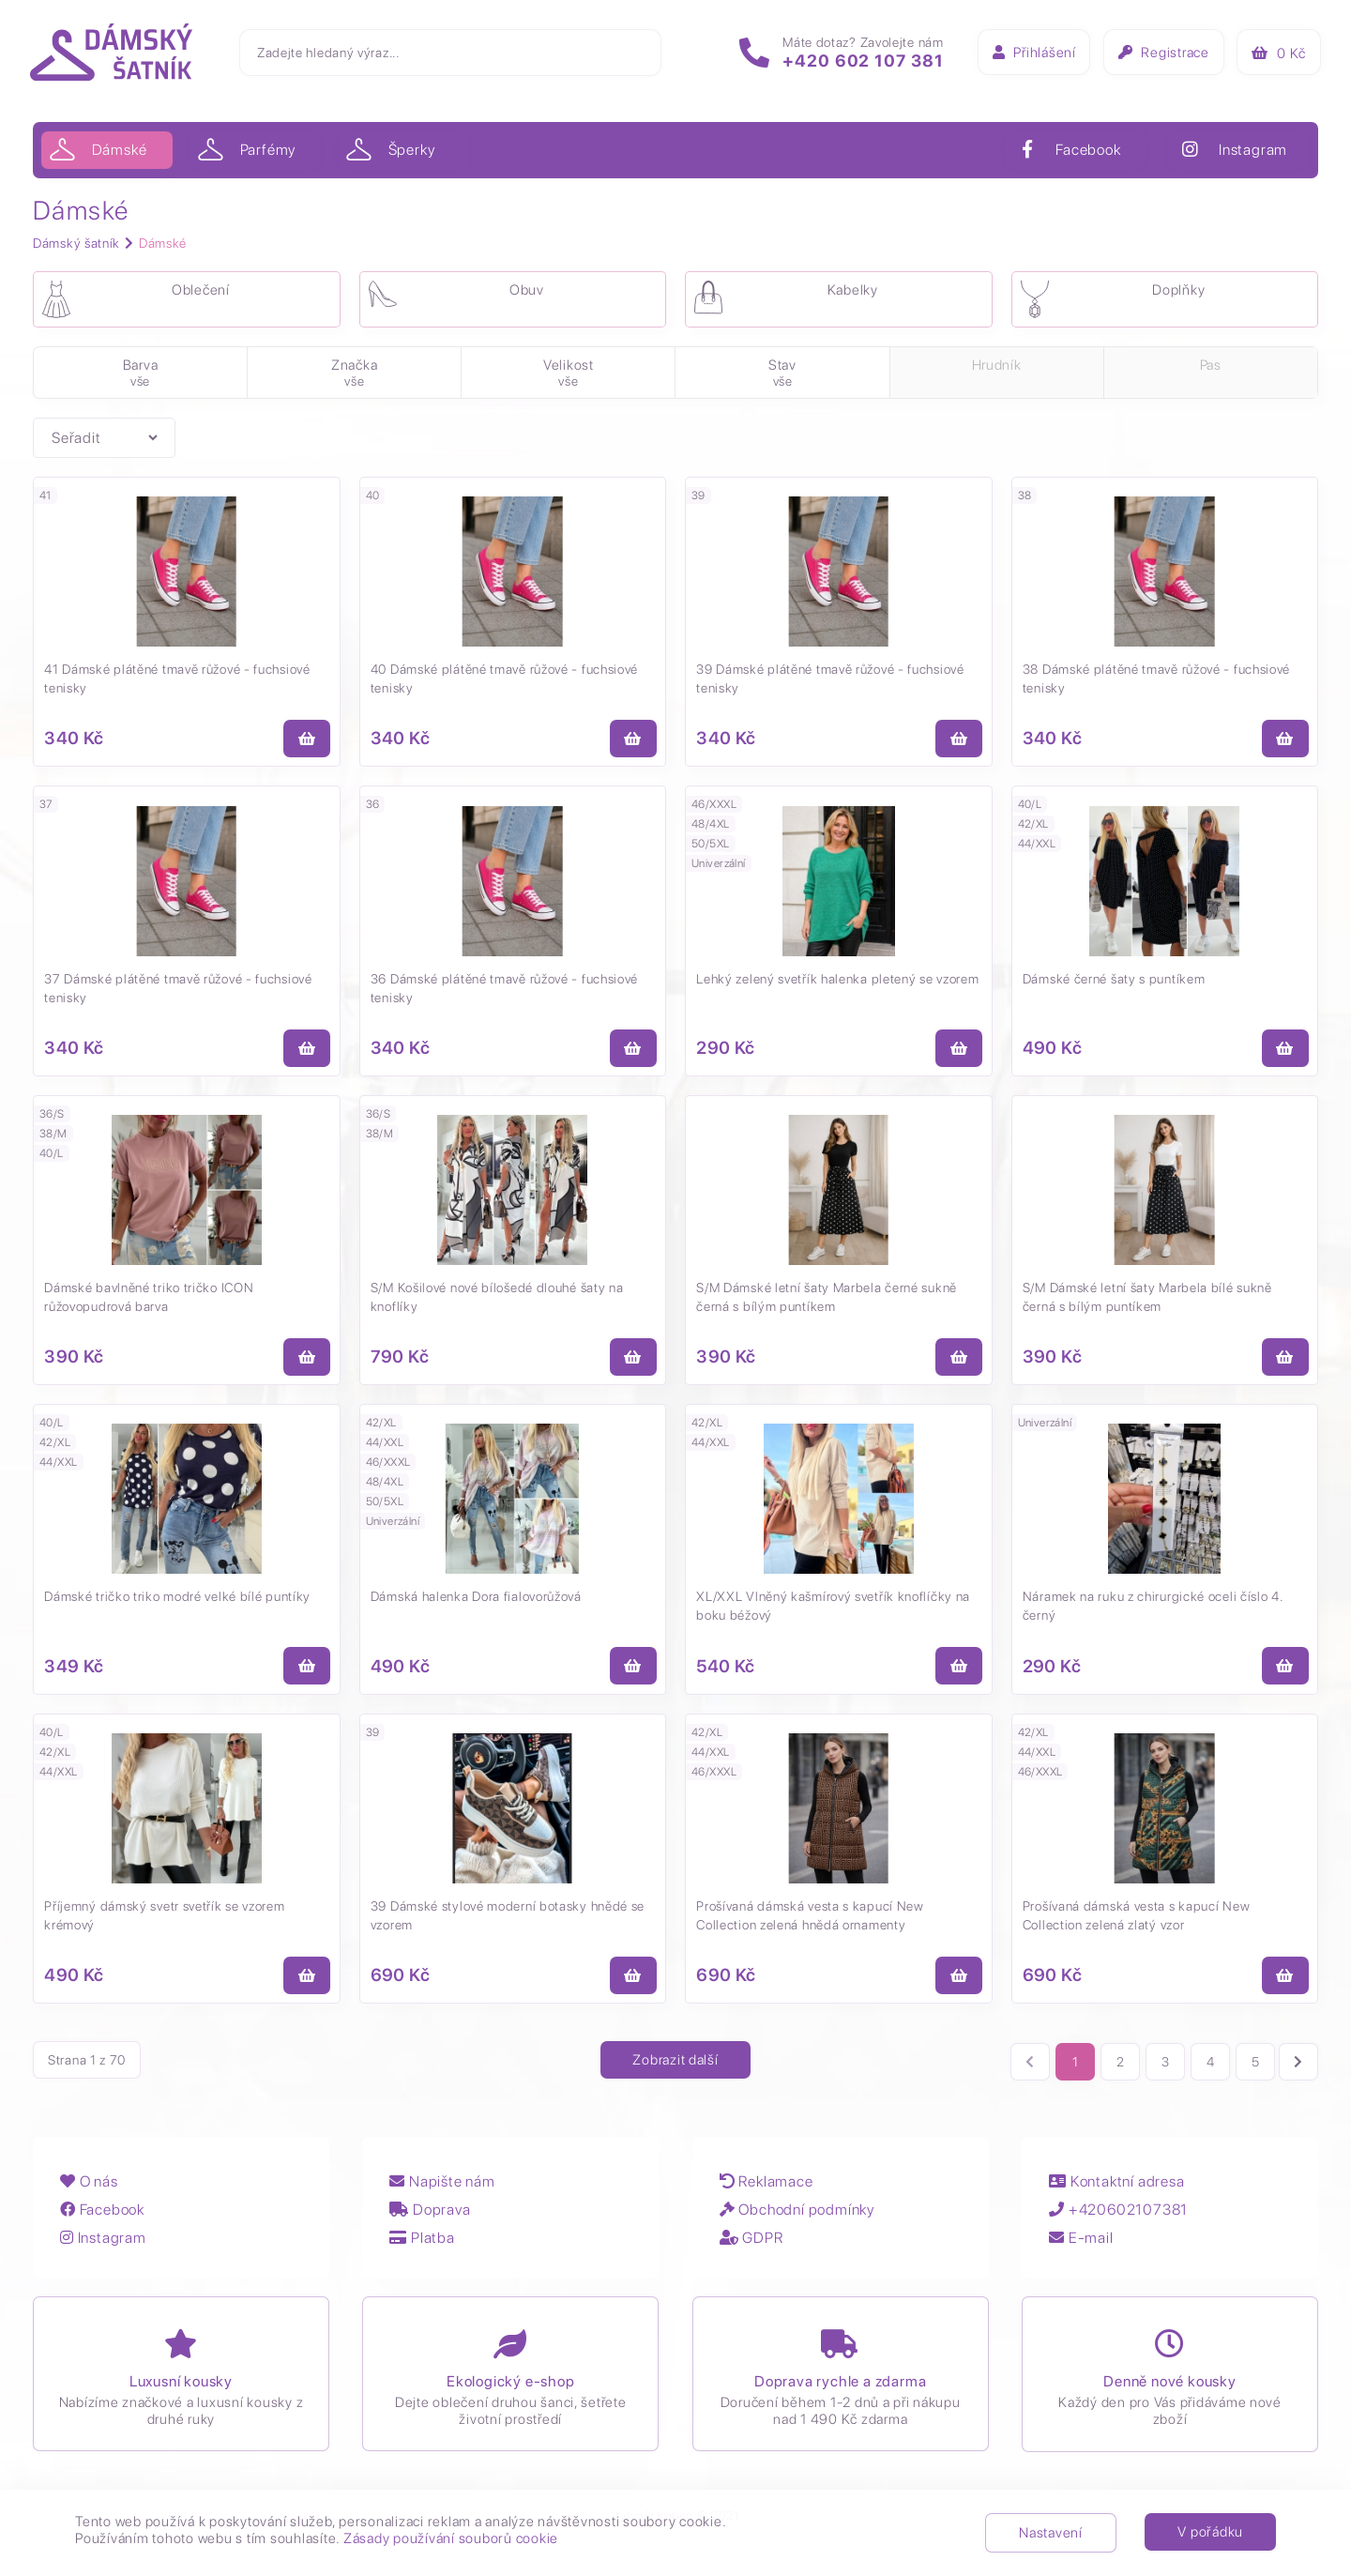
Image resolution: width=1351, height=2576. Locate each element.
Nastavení (1051, 2532)
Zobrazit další (676, 2069)
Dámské (163, 243)
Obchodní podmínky (799, 2219)
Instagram (104, 2247)
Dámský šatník (76, 243)
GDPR (754, 2247)
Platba (424, 2247)
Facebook (103, 2219)
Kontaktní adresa (1121, 2191)
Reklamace (769, 2191)
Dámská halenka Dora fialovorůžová (477, 1603)
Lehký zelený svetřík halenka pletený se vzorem (838, 982)
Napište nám (444, 2191)
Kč (1275, 55)
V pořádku (1210, 2531)
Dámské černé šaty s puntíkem (1115, 982)
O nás (90, 2191)
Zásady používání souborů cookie (450, 2538)
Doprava (432, 2219)
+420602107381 (1123, 2219)
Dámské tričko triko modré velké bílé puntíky (178, 1603)
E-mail (1085, 2247)
